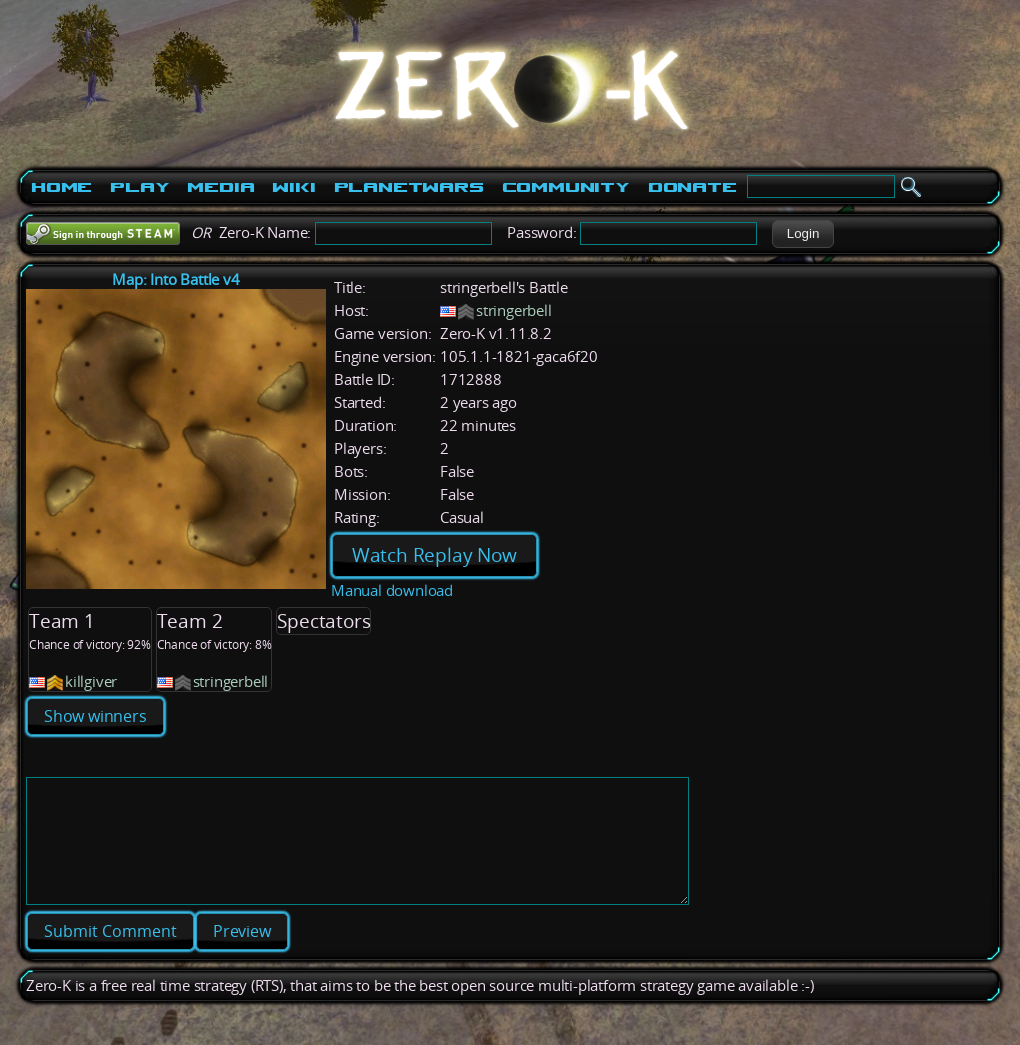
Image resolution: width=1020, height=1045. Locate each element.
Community (566, 187)
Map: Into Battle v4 (175, 279)
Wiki (293, 187)
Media (220, 187)
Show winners (95, 716)
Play (139, 187)
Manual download (392, 590)
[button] (802, 234)
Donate (692, 187)
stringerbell (514, 310)
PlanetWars (409, 187)
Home (61, 187)
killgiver (91, 681)
